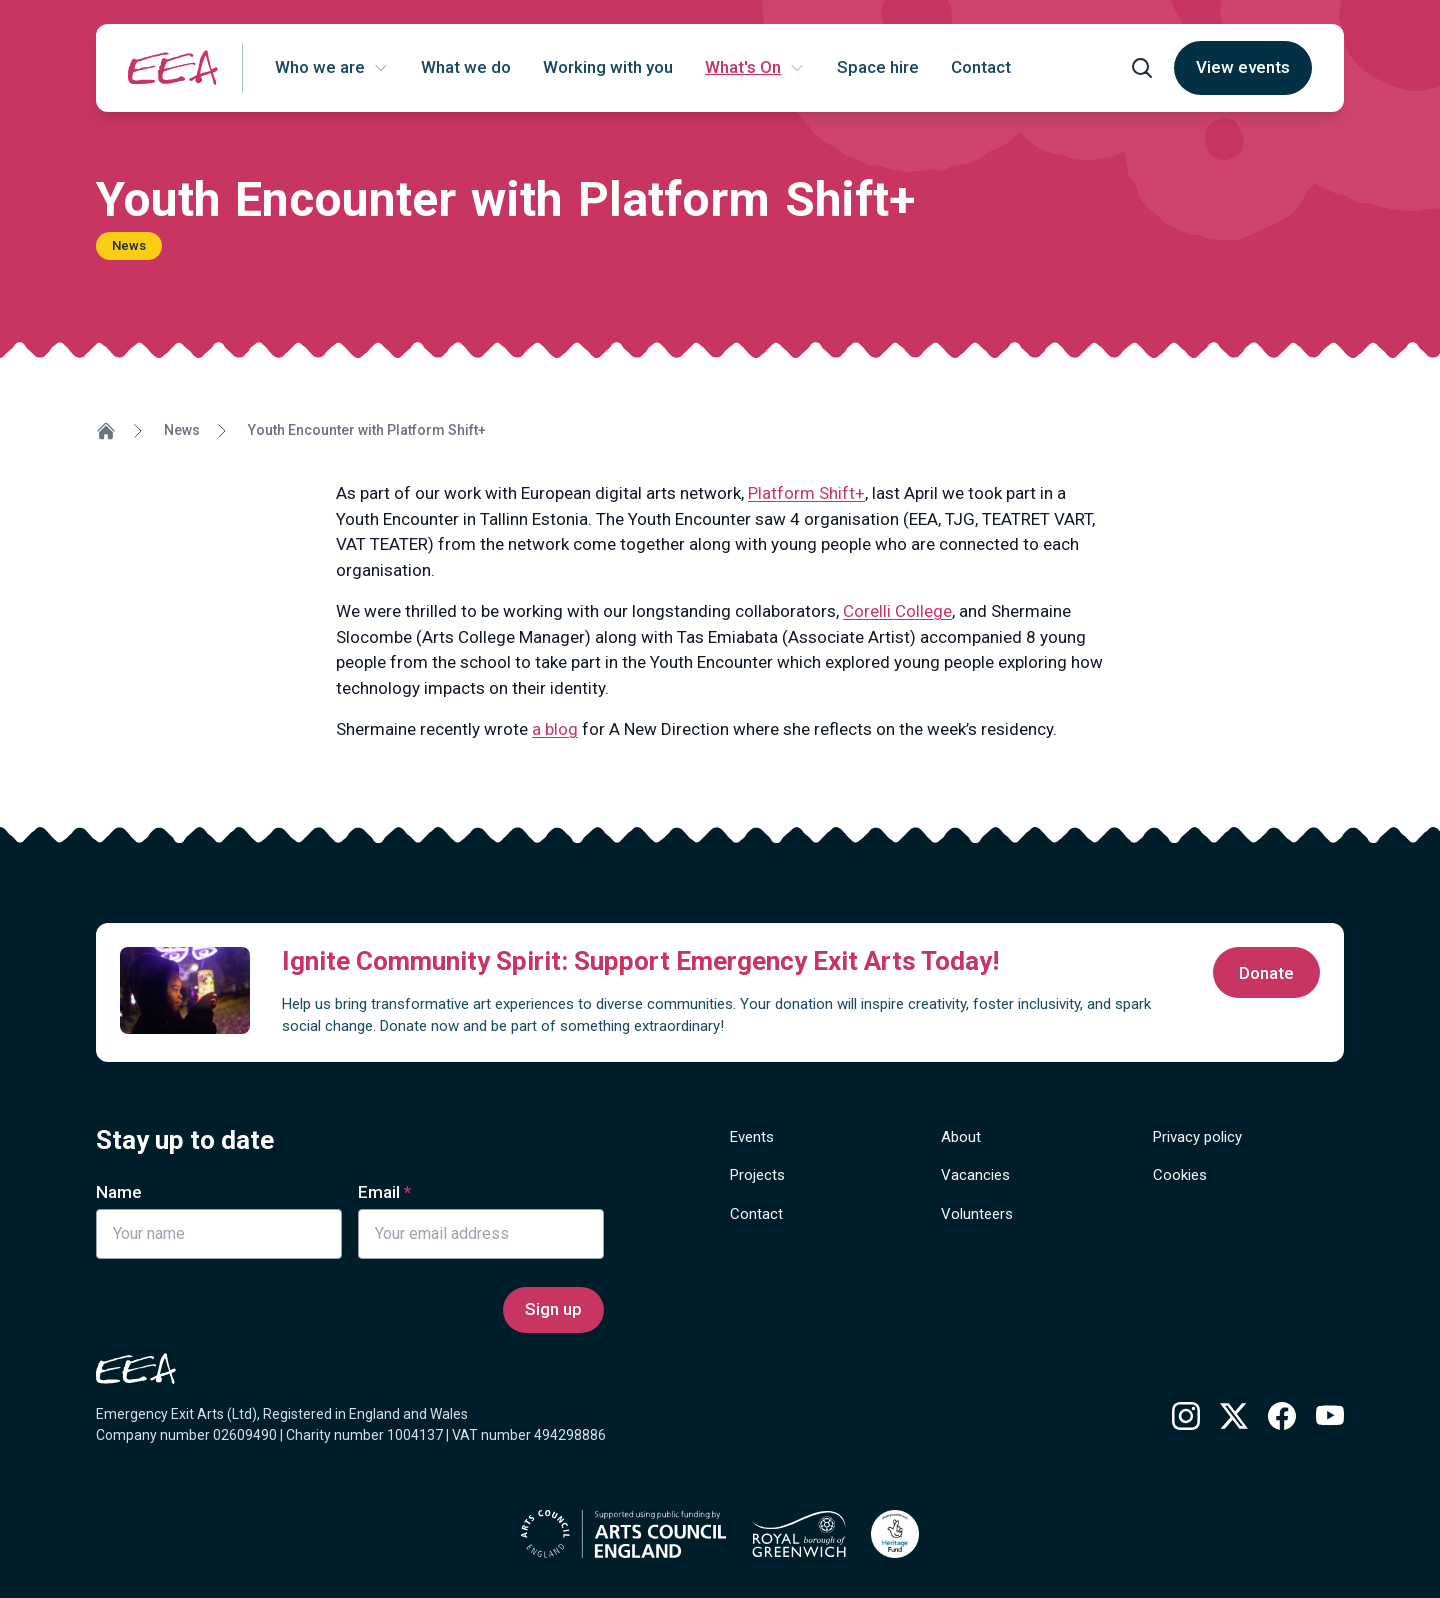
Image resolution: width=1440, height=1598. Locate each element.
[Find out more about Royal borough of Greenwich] (799, 1534)
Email (379, 1192)
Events (752, 1137)
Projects (757, 1175)
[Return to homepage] (173, 67)
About (961, 1137)
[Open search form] (1142, 68)
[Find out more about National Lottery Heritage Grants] (895, 1534)
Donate (1266, 973)
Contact (756, 1214)
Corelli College (897, 611)
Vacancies (975, 1175)
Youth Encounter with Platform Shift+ (367, 430)
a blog (555, 729)
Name (119, 1192)
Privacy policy (1197, 1137)
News (182, 430)
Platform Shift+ (806, 493)
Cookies (1180, 1175)
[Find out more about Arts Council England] (623, 1534)
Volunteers (977, 1214)
